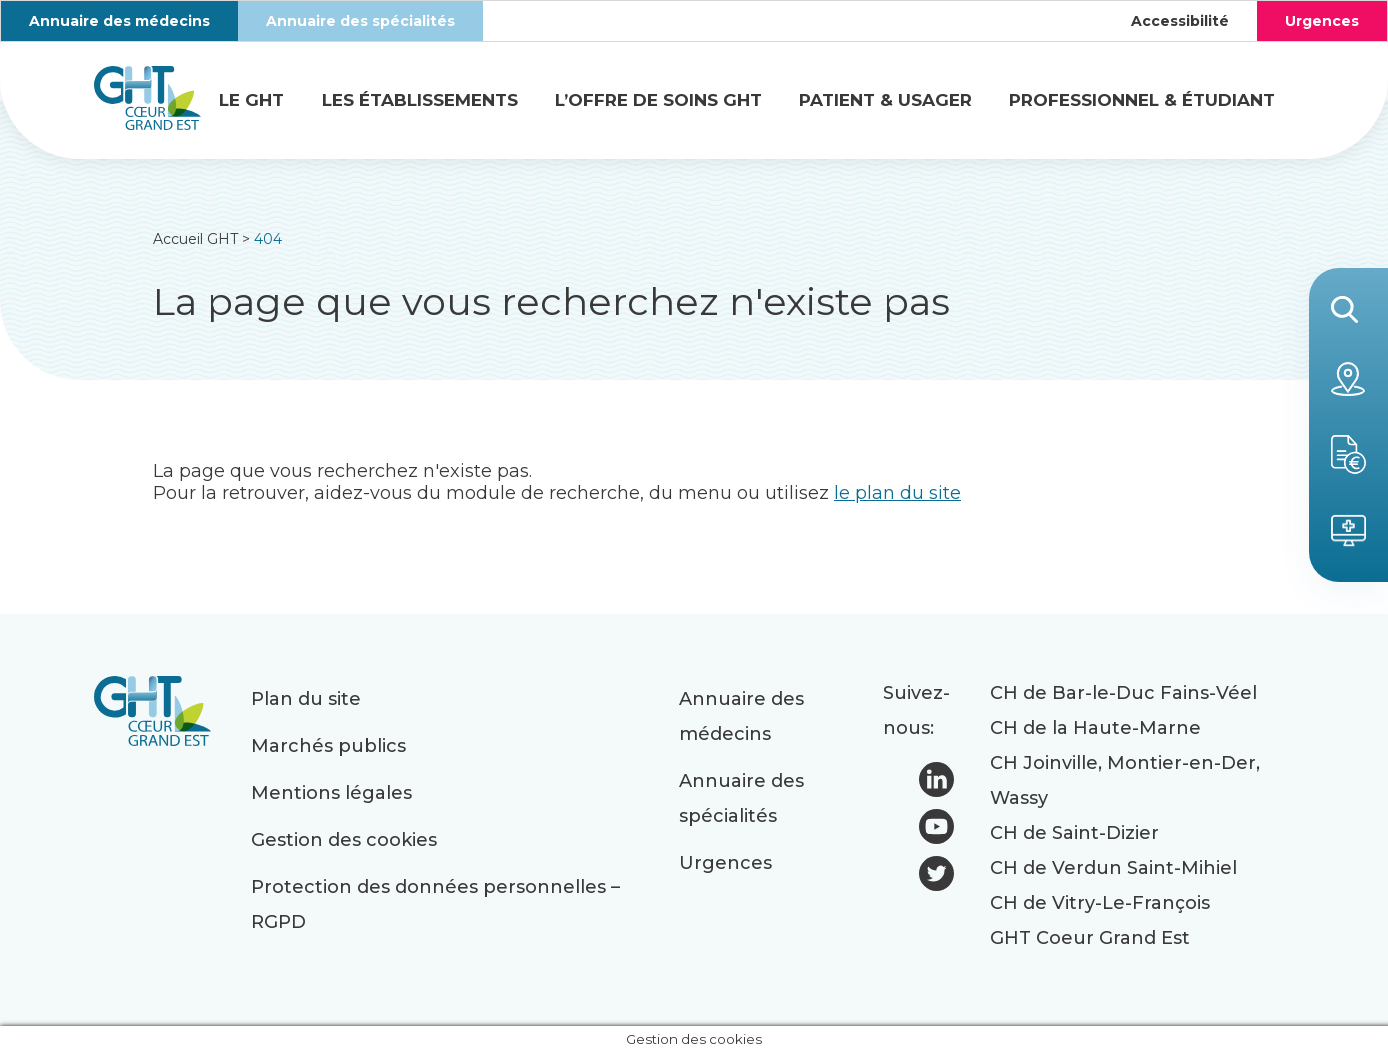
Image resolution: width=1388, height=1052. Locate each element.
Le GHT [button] (251, 100)
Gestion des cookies (344, 840)
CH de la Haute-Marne (1095, 728)
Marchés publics (328, 746)
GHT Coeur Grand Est (1090, 938)
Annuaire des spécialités (360, 21)
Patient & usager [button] (885, 100)
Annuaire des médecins (119, 21)
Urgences (1322, 21)
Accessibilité (1180, 21)
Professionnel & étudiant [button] (1142, 100)
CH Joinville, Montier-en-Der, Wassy (1125, 780)
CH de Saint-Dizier (1074, 833)
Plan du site (306, 699)
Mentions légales (331, 793)
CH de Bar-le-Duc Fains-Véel (1123, 693)
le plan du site (897, 493)
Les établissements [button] (420, 100)
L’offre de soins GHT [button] (658, 100)
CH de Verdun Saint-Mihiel (1113, 868)
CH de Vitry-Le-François (1100, 903)
